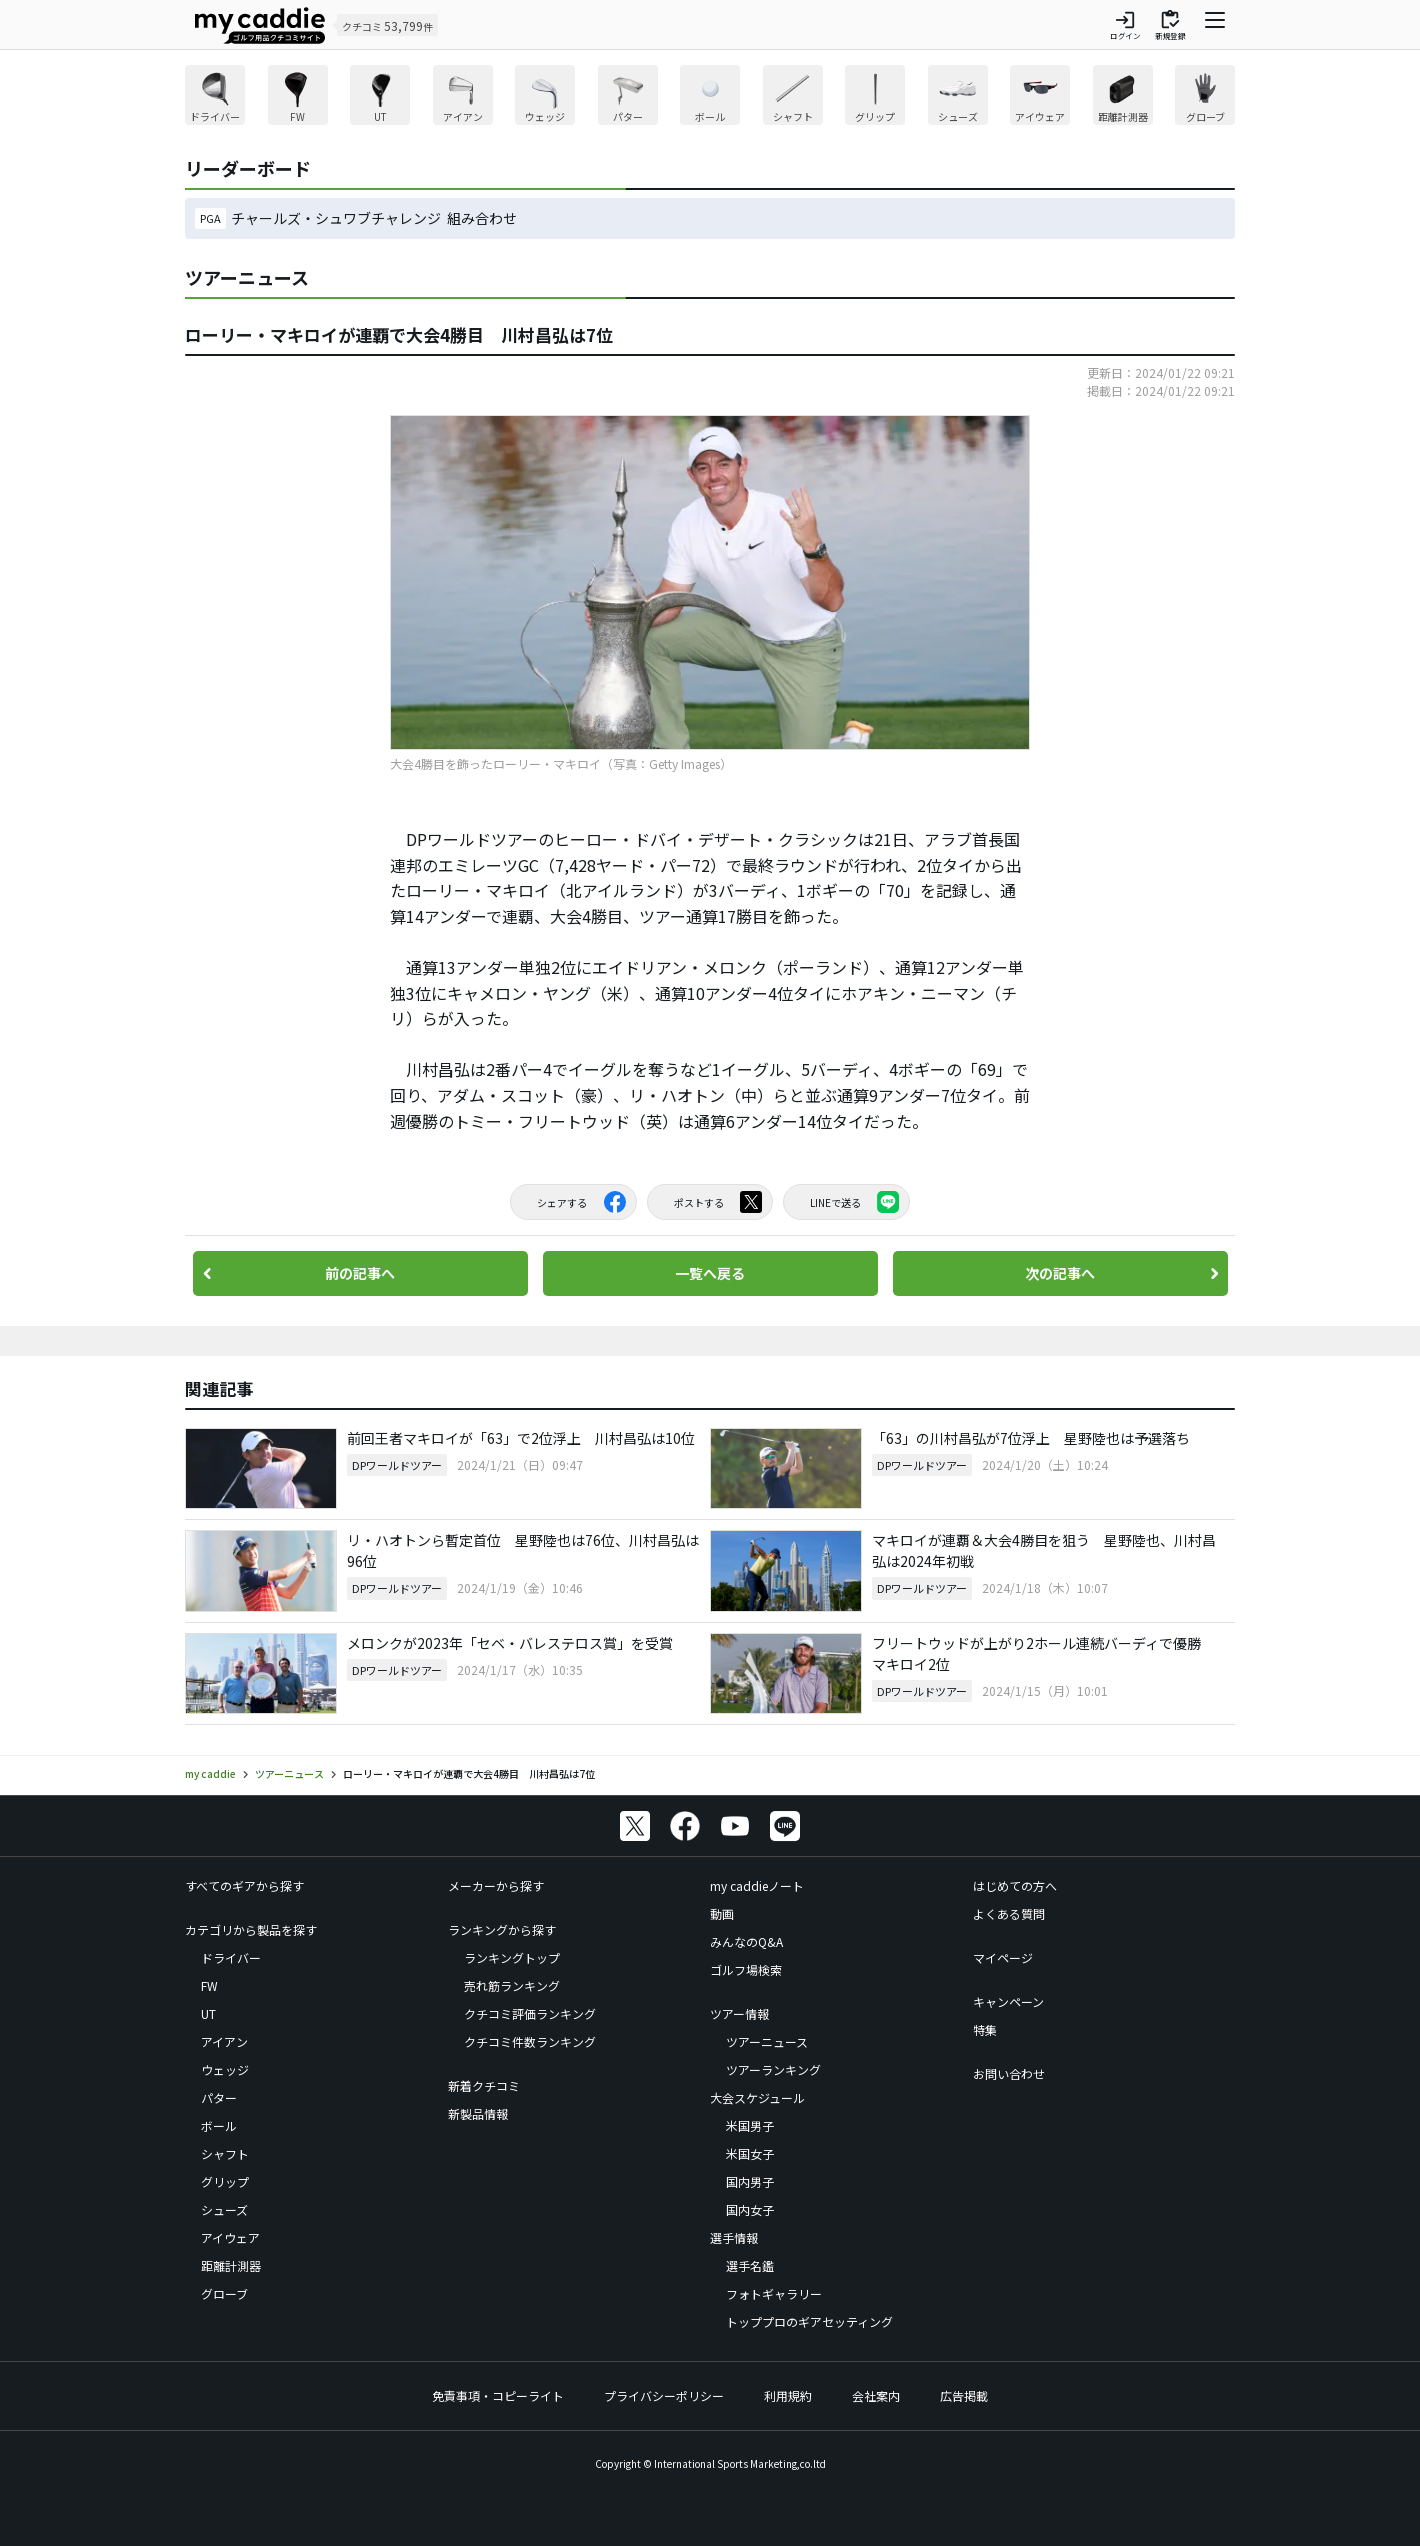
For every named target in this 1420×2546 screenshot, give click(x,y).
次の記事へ (1060, 1273)
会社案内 (876, 2395)
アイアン (224, 2041)
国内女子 (750, 2209)
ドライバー (231, 1957)
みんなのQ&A (746, 1941)
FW (209, 1985)
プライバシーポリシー (664, 2395)
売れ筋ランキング (512, 1985)
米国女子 (750, 2153)
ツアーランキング (773, 2069)
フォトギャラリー (774, 2293)
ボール (219, 2125)
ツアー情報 (739, 2013)
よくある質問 (1009, 1913)
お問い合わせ (1009, 2073)
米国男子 (750, 2125)
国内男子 (750, 2181)
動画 (722, 1913)
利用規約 (788, 2395)
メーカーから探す (496, 1885)
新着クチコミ (484, 2085)
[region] (710, 97)
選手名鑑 (750, 2265)
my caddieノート (757, 1885)
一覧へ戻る (710, 1273)
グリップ (225, 2181)
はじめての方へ (1015, 1885)
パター (219, 2097)
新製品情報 (478, 2113)
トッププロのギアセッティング (809, 2321)
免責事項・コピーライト (498, 2395)
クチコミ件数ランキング (530, 2041)
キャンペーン (1008, 2001)
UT (208, 2013)
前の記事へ (360, 1273)
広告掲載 (964, 2395)
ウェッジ (225, 2069)
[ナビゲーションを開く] (1215, 25)
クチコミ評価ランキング (530, 2013)
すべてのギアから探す (244, 1885)
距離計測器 (231, 2265)
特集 (985, 2029)
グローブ (224, 2293)
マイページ (1003, 1957)
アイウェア (230, 2237)
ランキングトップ (512, 1957)
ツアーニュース (767, 2041)
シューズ (224, 2209)
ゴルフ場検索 (746, 1969)
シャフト (225, 2153)
